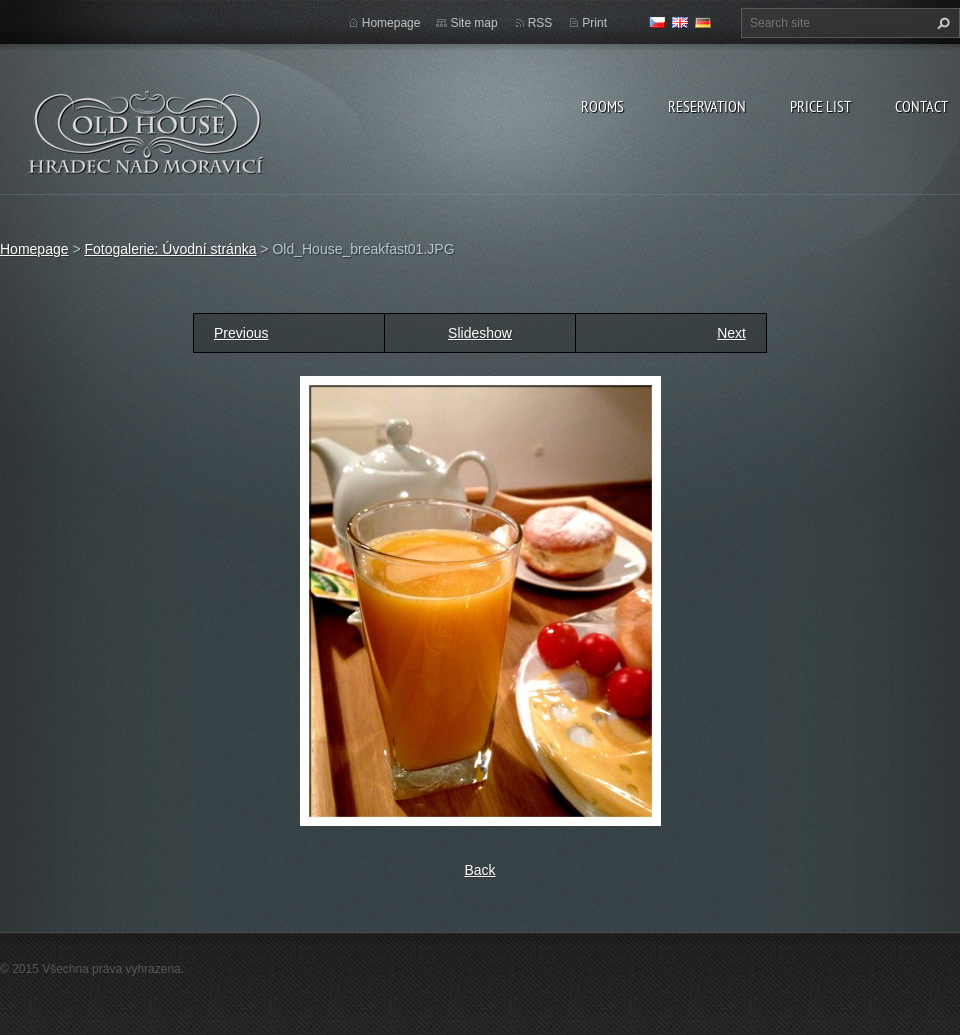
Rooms (602, 106)
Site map (473, 23)
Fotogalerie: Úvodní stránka (170, 249)
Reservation (707, 106)
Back (479, 870)
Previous (241, 333)
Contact (921, 106)
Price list (820, 106)
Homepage (391, 23)
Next (731, 333)
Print (594, 23)
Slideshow (480, 333)
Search (941, 23)
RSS (540, 23)
